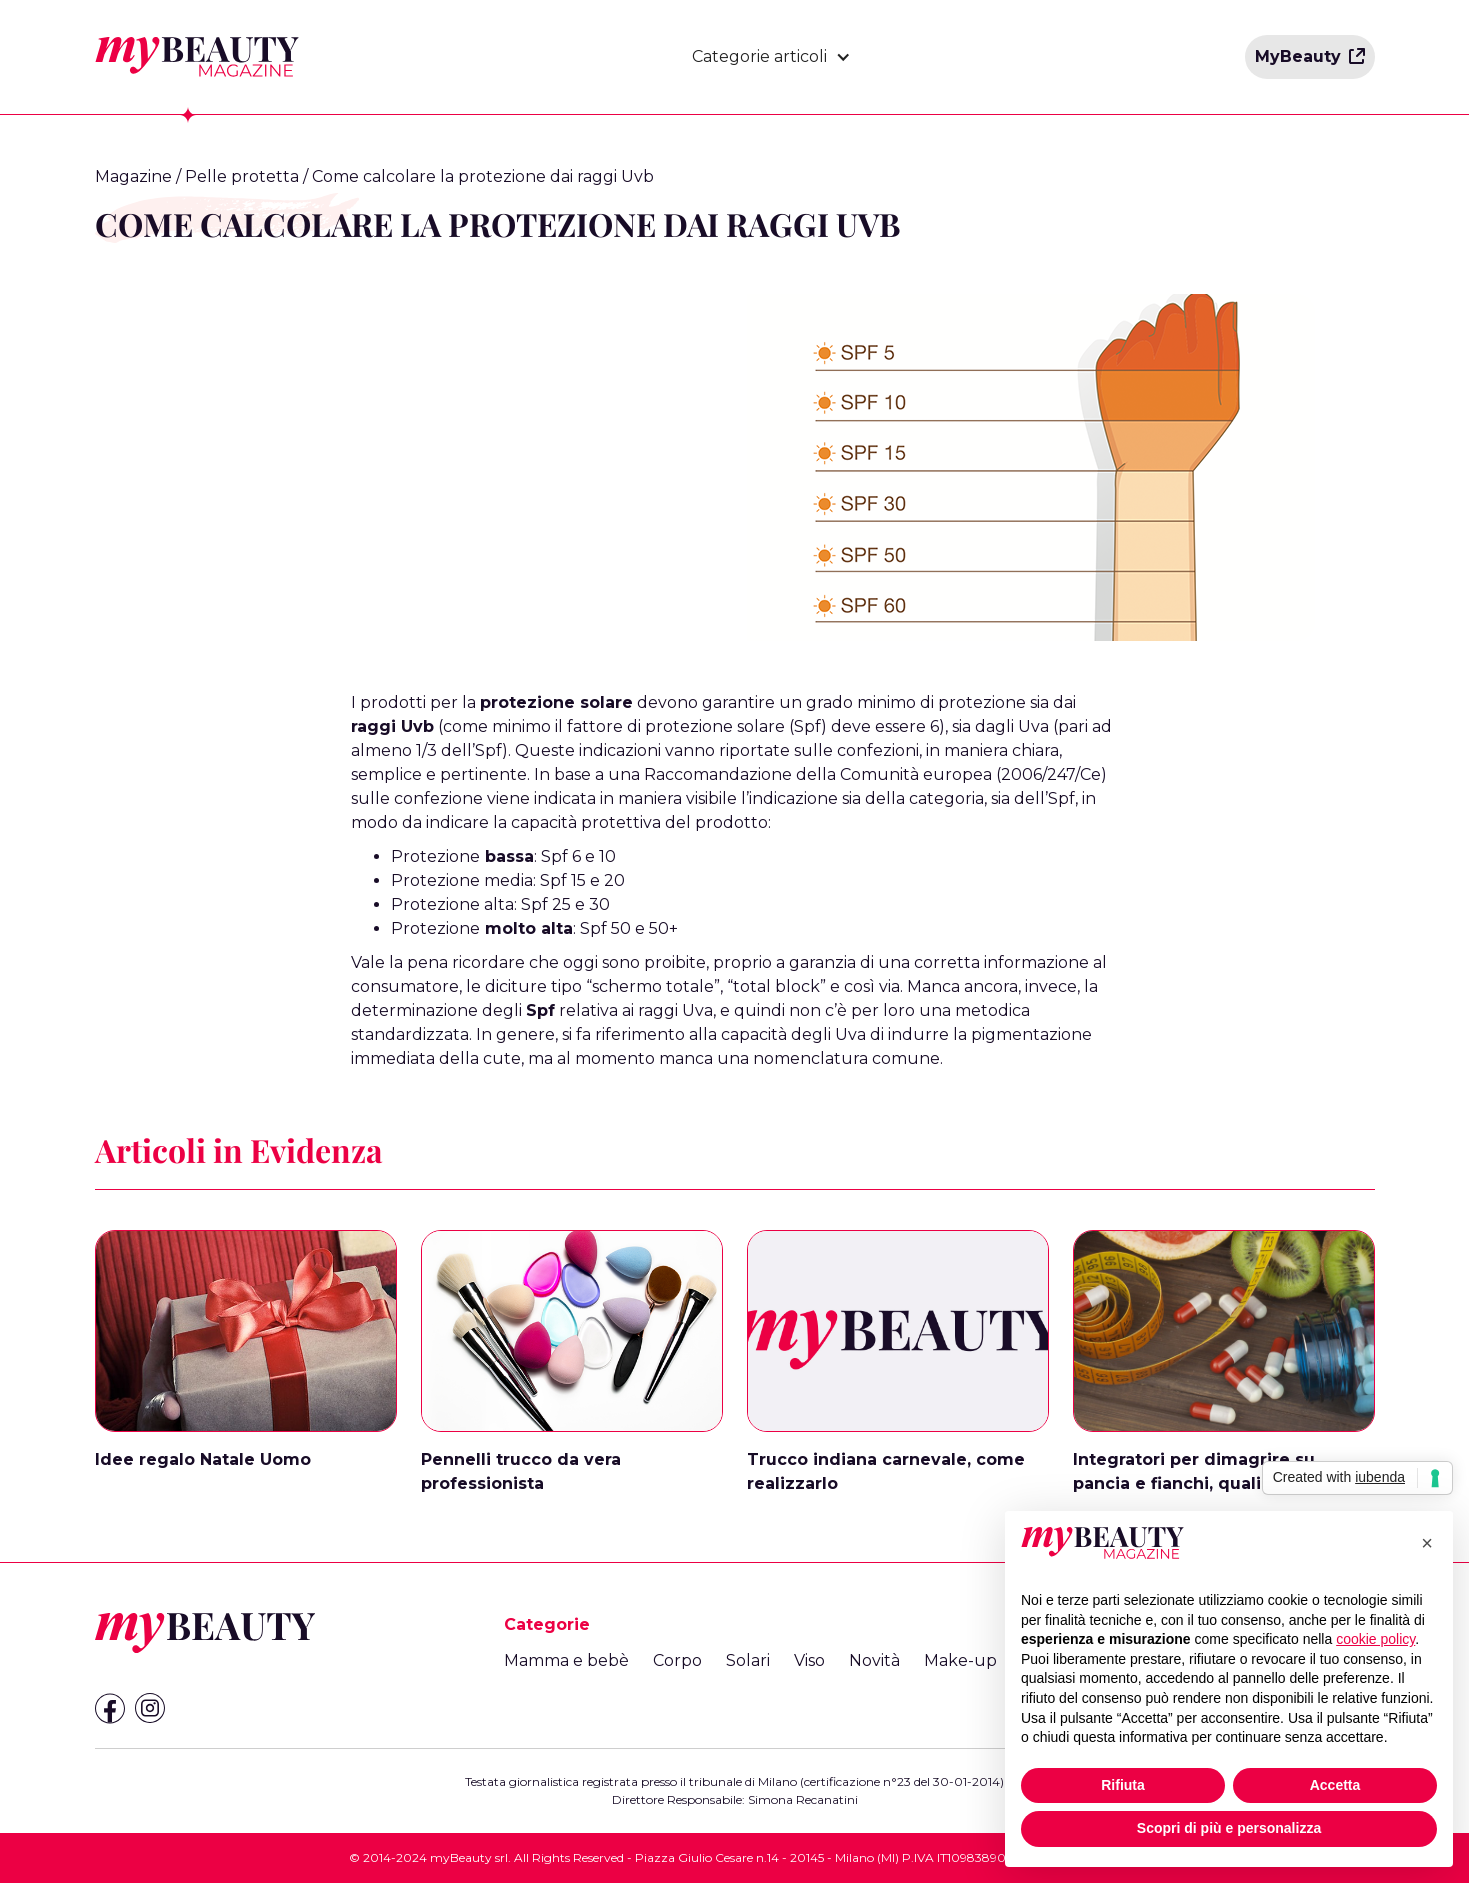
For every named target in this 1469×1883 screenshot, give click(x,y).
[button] (771, 57)
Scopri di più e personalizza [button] (1229, 1828)
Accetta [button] (1335, 1785)
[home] (197, 57)
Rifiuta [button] (1123, 1785)
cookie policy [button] (1375, 1639)
